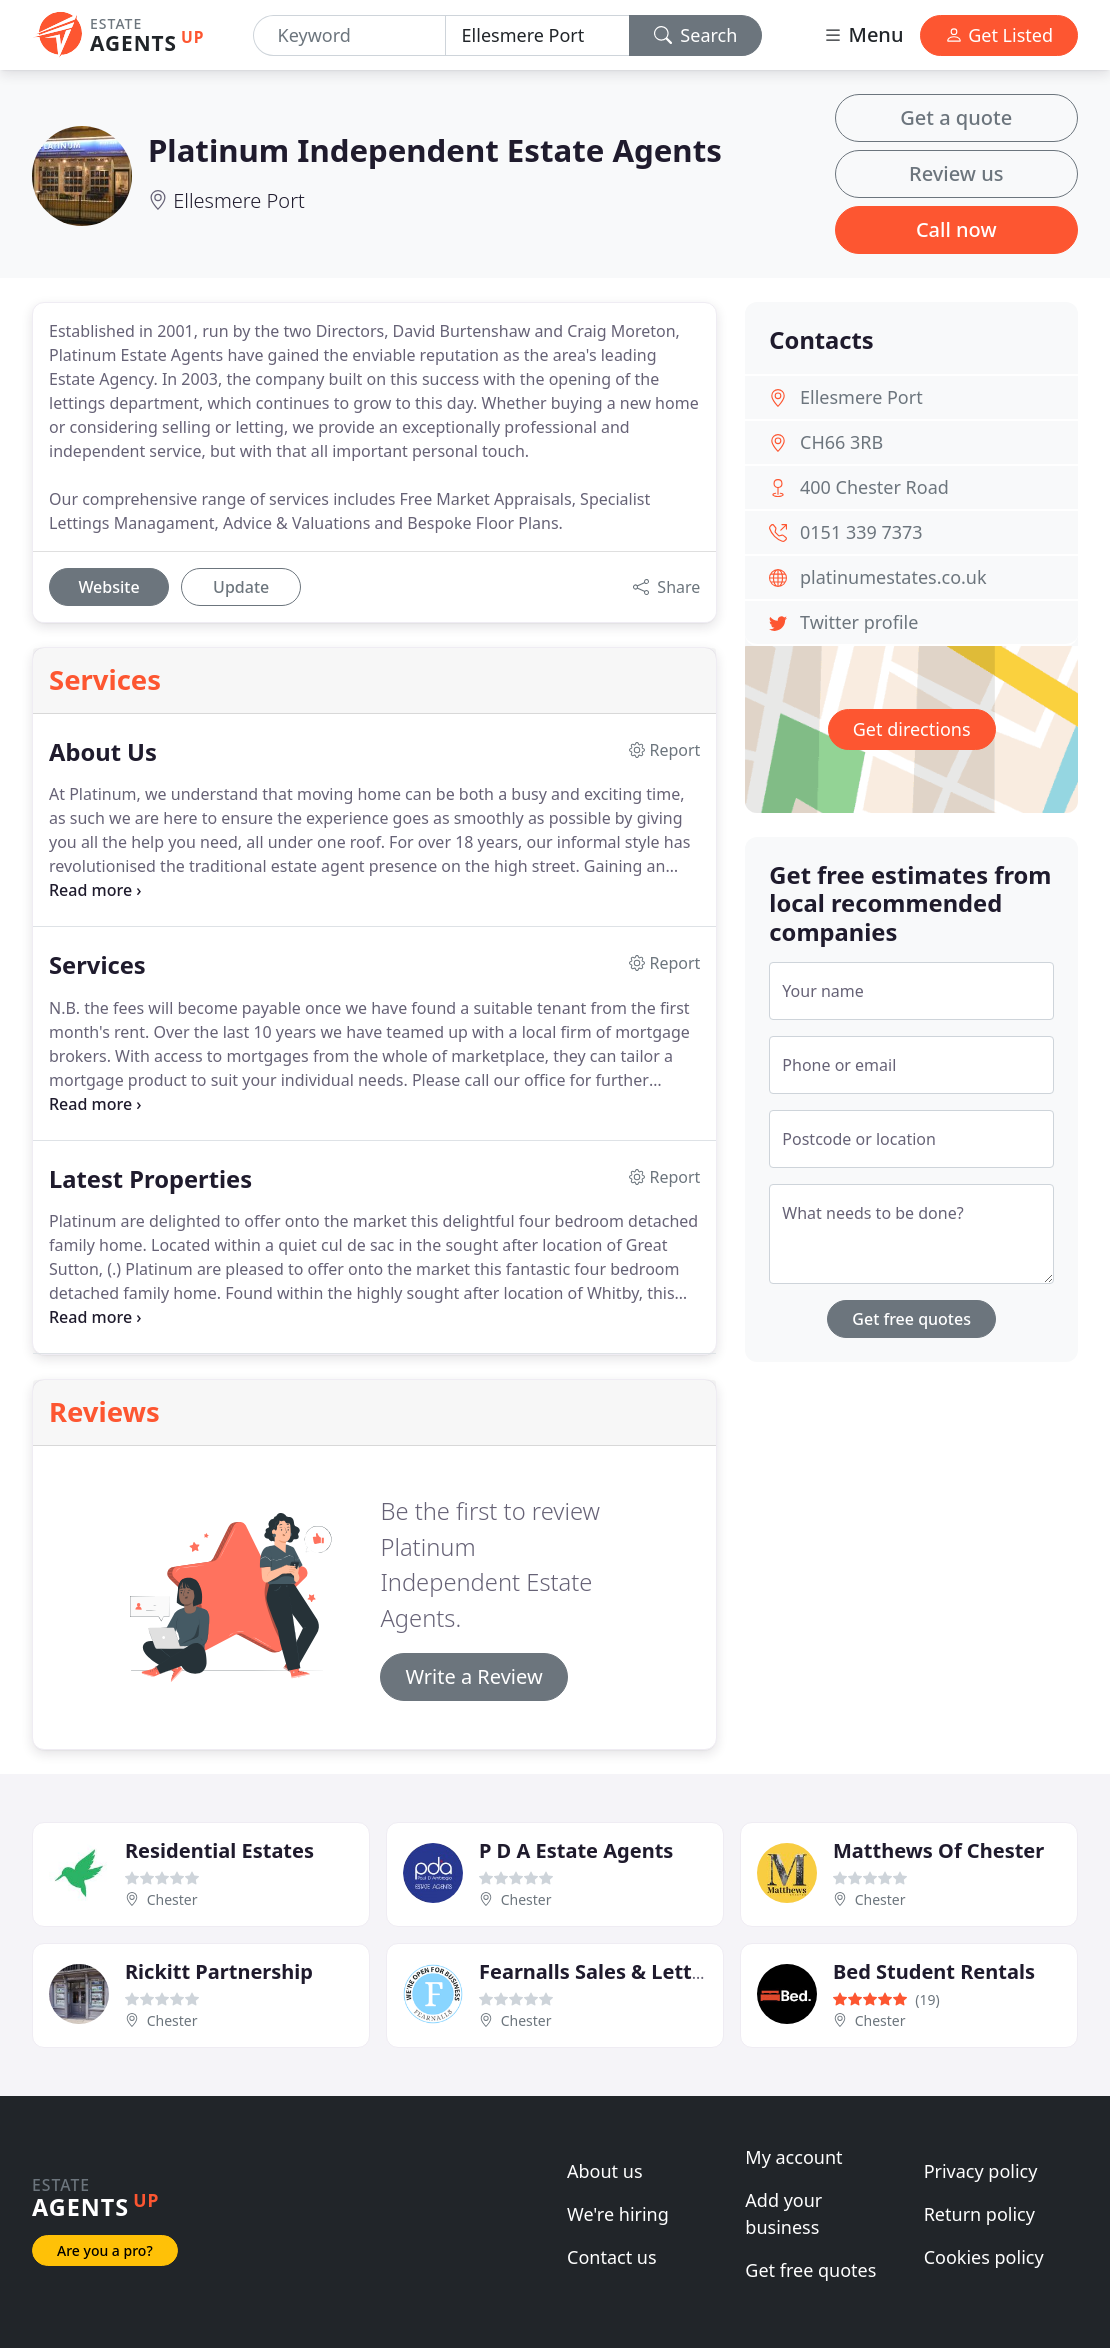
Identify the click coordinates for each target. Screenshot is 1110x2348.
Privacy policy (981, 2171)
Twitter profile (859, 622)
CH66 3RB (841, 442)
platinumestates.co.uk (893, 577)
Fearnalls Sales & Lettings (606, 1971)
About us (605, 2171)
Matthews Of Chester (938, 1850)
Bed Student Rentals (934, 1971)
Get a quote (956, 117)
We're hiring (618, 2214)
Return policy (979, 2214)
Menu (863, 34)
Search (696, 35)
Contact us (612, 2257)
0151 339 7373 (861, 532)
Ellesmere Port (239, 200)
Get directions (912, 729)
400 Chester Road (874, 487)
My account (793, 2157)
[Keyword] (349, 35)
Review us (956, 173)
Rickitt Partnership (219, 1971)
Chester (172, 1899)
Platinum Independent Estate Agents (435, 150)
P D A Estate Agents (576, 1850)
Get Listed (999, 35)
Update (241, 587)
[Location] (537, 35)
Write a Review (473, 1676)
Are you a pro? (105, 2250)
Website (108, 587)
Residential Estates (219, 1850)
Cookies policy (984, 2257)
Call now (956, 229)
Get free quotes (911, 1319)
